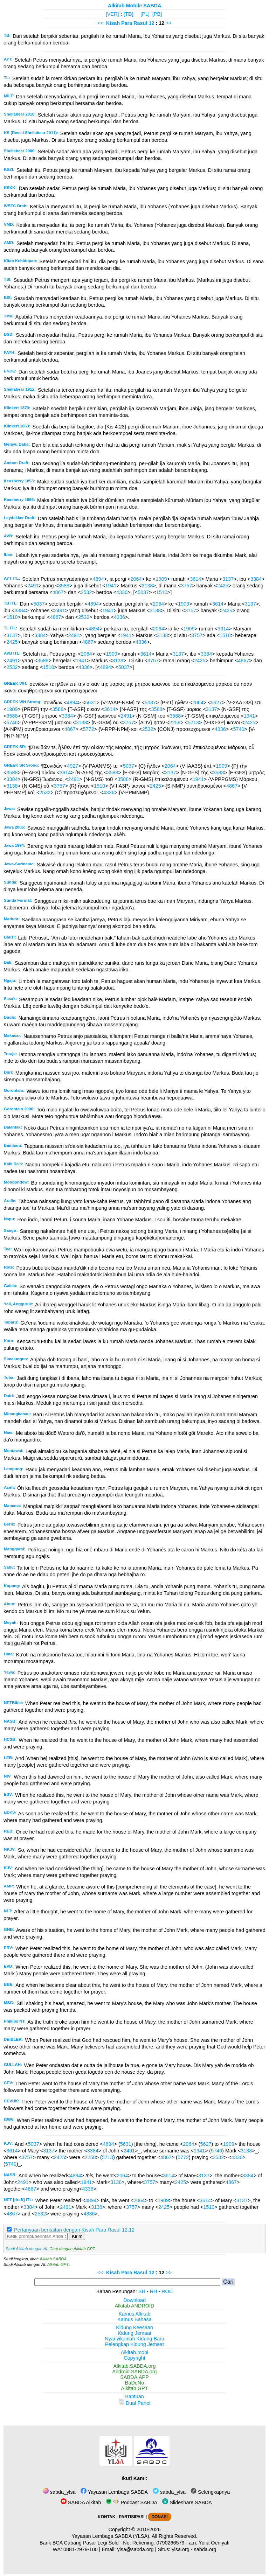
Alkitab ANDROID (134, 2306)
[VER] (112, 14)
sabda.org (205, 2549)
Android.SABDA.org (134, 2371)
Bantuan (134, 2396)
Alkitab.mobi (134, 2352)
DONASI (159, 2516)
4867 (58, 592)
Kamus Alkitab (134, 2314)
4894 (98, 579)
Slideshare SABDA (187, 2502)
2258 (174, 722)
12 (152, 23)
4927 (72, 766)
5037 (143, 592)
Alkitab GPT (58, 2264)
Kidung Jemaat (134, 2333)
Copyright (134, 2358)
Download (134, 2300)
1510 (161, 592)
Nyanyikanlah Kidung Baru (134, 2338)
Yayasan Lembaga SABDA (114, 2492)
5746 (12, 722)
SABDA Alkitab (81, 2502)
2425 (222, 585)
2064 (136, 579)
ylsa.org (180, 2549)
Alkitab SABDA (53, 2259)
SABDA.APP (134, 2377)
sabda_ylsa (59, 2492)
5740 (238, 729)
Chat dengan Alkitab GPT (72, 2249)
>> (169, 23)
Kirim (77, 2236)
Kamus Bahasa (134, 2319)
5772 (88, 729)
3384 (256, 579)
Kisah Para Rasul (126, 23)
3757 (186, 585)
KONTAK (106, 2516)
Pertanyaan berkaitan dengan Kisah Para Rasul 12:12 (74, 2230)
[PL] (145, 14)
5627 (216, 702)
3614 (195, 579)
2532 (86, 592)
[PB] (157, 14)
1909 (161, 579)
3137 (228, 579)
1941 (110, 585)
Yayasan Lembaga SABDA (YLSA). (111, 2536)
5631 (90, 702)
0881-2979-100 (80, 2549)
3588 (63, 585)
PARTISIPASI (131, 2516)
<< (100, 23)
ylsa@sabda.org (135, 2549)
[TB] (128, 14)
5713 (193, 722)
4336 (121, 592)
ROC (167, 2291)
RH (153, 2291)
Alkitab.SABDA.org (134, 2366)
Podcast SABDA (131, 2502)
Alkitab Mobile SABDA (134, 5)
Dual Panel (134, 2403)
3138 (147, 585)
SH (141, 2291)
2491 (33, 585)
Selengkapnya (210, 2492)
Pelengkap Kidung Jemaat (134, 2344)
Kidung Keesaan (134, 2327)
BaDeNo (134, 2383)
